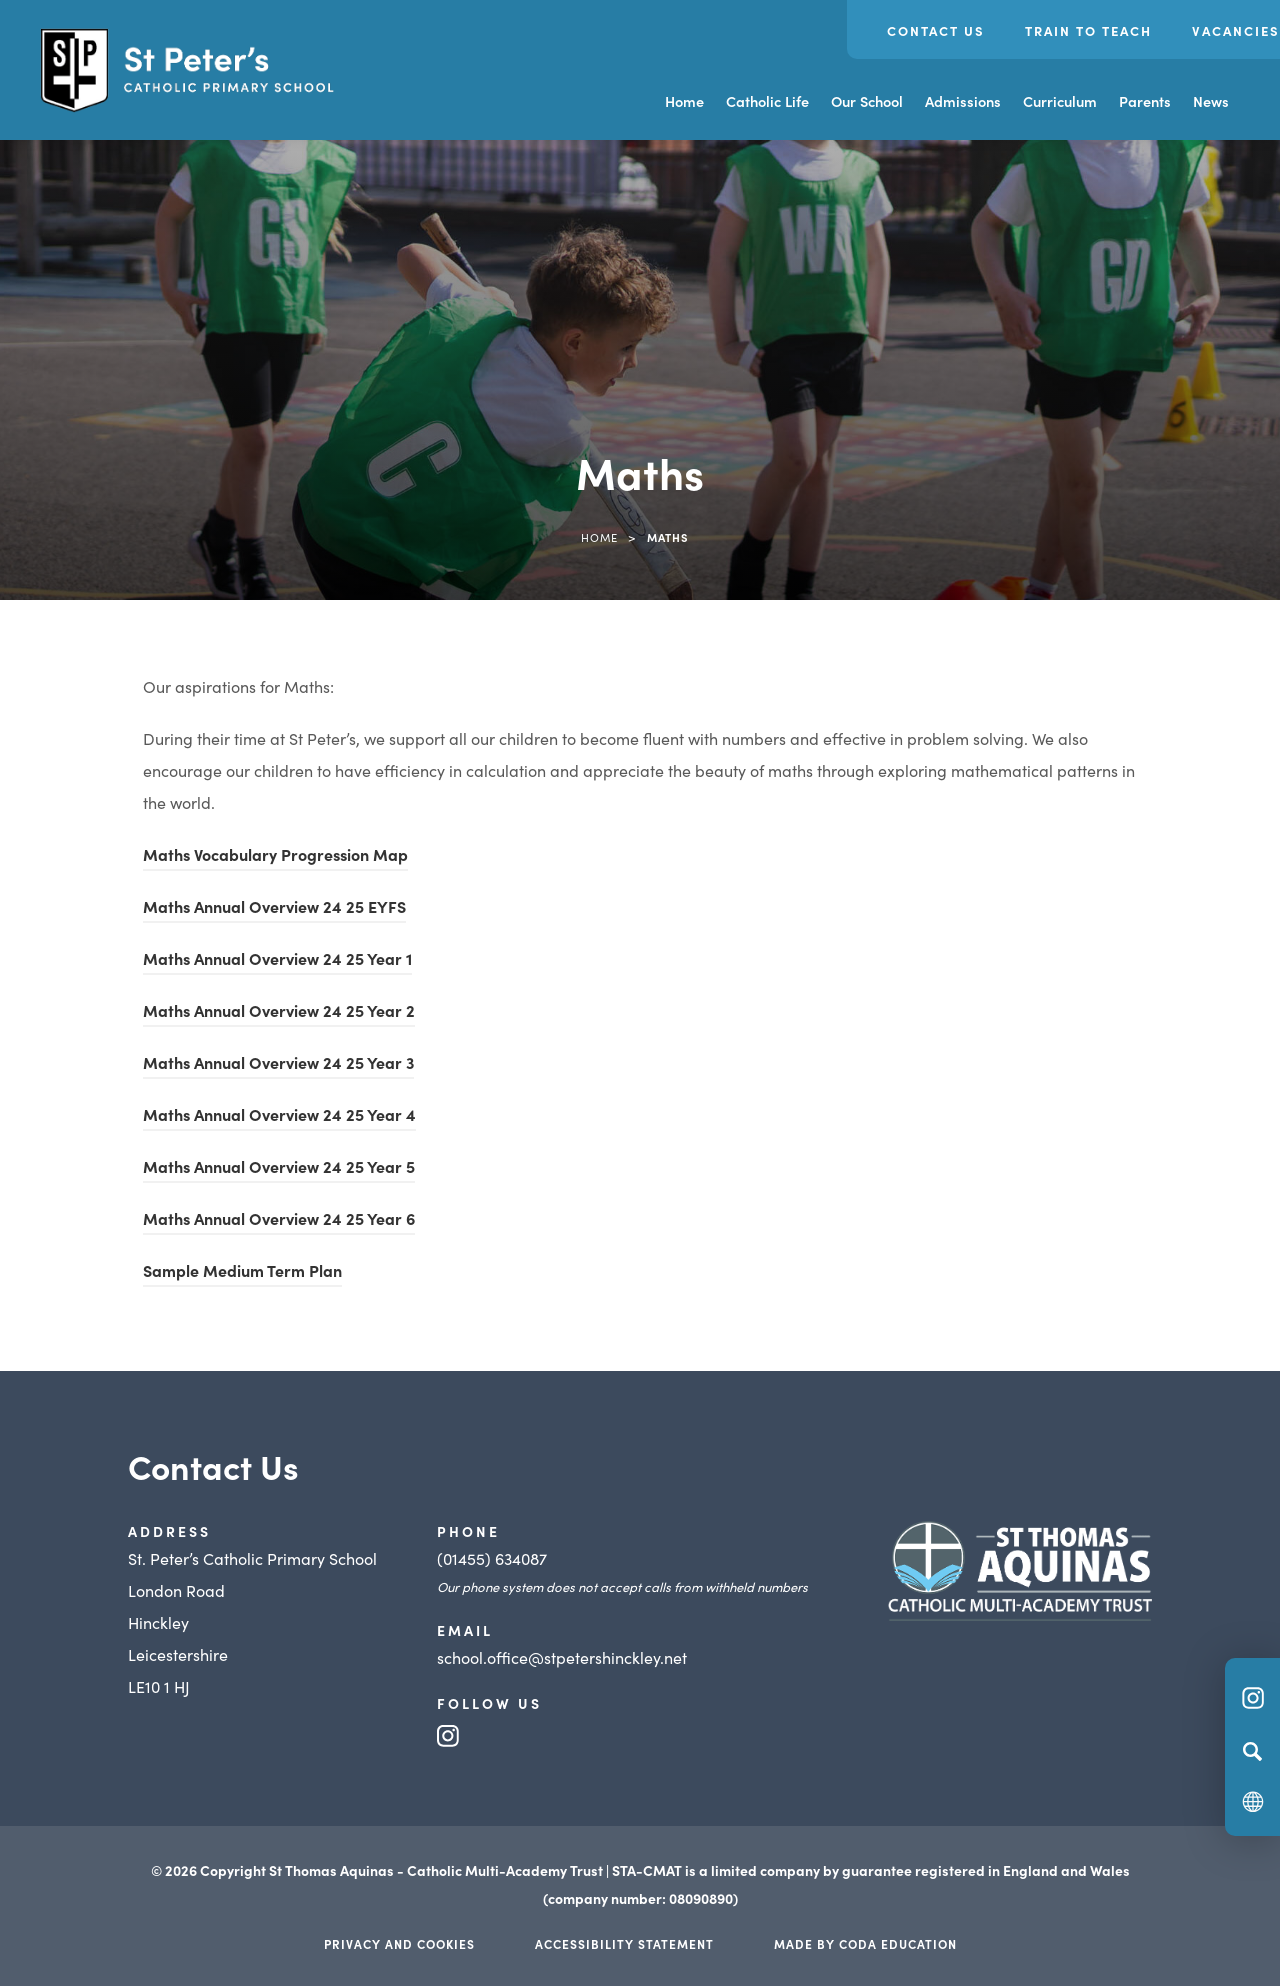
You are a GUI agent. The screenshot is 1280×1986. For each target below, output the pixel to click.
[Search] (1252, 1751)
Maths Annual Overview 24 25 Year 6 (279, 1218)
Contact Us (936, 30)
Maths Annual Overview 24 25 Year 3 (278, 1062)
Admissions (963, 101)
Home (684, 101)
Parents (1145, 101)
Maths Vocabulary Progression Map (275, 854)
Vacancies (1236, 30)
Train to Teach (1088, 30)
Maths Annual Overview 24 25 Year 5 (279, 1166)
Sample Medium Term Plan (242, 1270)
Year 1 (389, 958)
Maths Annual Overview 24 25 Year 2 (279, 1010)
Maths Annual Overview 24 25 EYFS (274, 906)
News (1211, 101)
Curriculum (1060, 101)
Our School (867, 101)
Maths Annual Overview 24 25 (255, 958)
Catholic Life (767, 101)
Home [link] (599, 537)
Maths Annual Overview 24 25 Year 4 (279, 1114)
